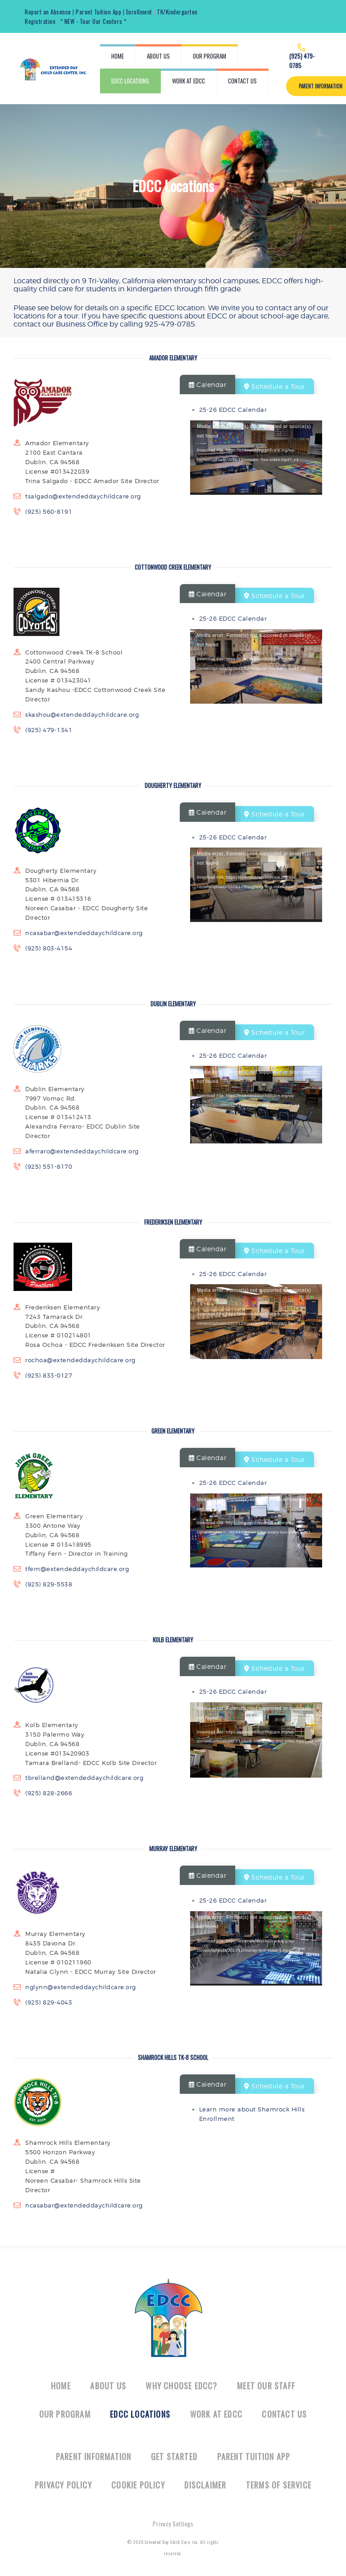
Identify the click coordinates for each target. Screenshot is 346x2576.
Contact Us (284, 2414)
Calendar (207, 384)
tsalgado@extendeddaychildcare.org (83, 496)
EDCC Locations (140, 2414)
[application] (256, 457)
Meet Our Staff (266, 2386)
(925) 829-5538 (48, 1584)
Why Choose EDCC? (181, 2386)
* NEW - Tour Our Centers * (93, 21)
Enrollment (139, 11)
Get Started (174, 2456)
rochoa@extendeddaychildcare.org (80, 1360)
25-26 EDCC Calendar (233, 409)
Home (61, 2386)
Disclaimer (205, 2485)
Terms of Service (278, 2485)
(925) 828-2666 (48, 1793)
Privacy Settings (173, 2523)
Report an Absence (48, 11)
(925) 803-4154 (48, 948)
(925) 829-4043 (48, 2002)
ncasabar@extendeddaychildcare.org (84, 932)
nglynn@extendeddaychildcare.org (80, 1987)
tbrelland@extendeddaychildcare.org (84, 1777)
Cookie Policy (138, 2485)
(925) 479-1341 (48, 729)
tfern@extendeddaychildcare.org (77, 1568)
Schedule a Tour (274, 386)
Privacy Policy (63, 2485)
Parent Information (94, 2456)
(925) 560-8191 (48, 511)
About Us (108, 2386)
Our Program (65, 2414)
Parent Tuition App (98, 11)
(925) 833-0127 (48, 1375)
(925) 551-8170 (48, 1166)
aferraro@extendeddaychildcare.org (82, 1151)
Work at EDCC (216, 2414)
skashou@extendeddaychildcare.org (82, 714)
